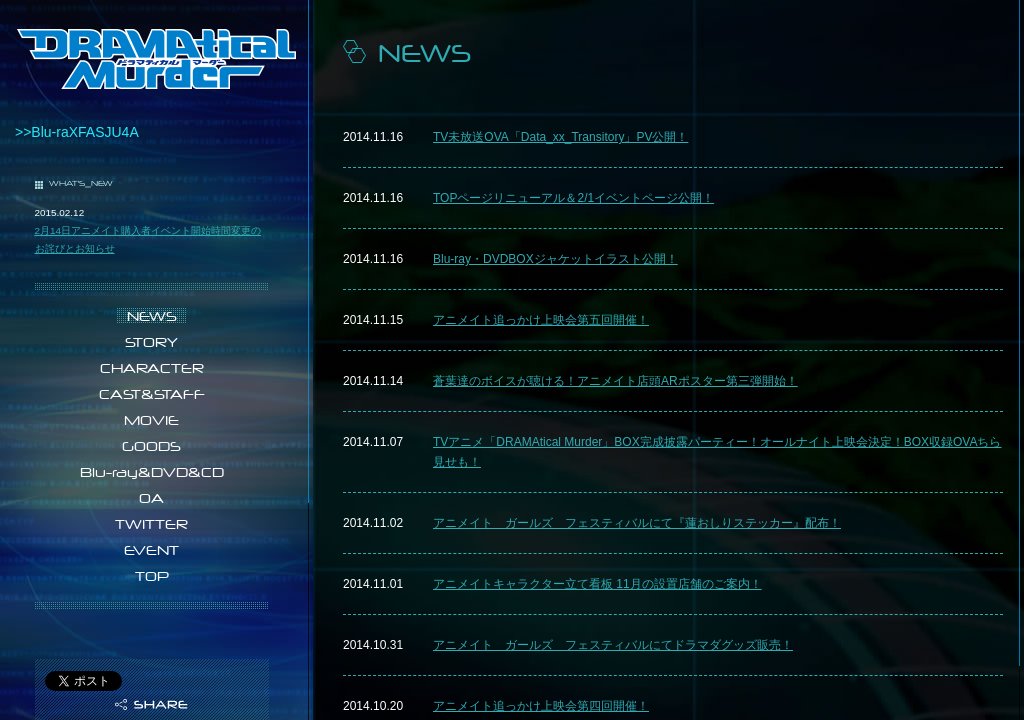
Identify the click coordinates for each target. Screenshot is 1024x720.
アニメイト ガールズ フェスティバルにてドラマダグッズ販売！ (613, 645)
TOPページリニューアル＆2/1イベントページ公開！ (573, 198)
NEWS (152, 316)
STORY (151, 342)
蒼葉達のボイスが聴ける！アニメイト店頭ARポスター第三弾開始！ (615, 381)
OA (151, 498)
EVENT (151, 550)
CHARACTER (152, 368)
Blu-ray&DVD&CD (152, 472)
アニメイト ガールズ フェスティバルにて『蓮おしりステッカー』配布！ (637, 523)
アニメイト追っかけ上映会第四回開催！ (541, 706)
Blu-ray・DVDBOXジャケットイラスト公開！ (555, 259)
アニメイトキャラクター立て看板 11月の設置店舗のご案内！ (597, 584)
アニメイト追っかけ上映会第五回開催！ (541, 320)
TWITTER (151, 524)
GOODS (151, 446)
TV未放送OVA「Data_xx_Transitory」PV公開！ (560, 137)
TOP (152, 576)
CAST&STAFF (152, 394)
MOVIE (151, 420)
